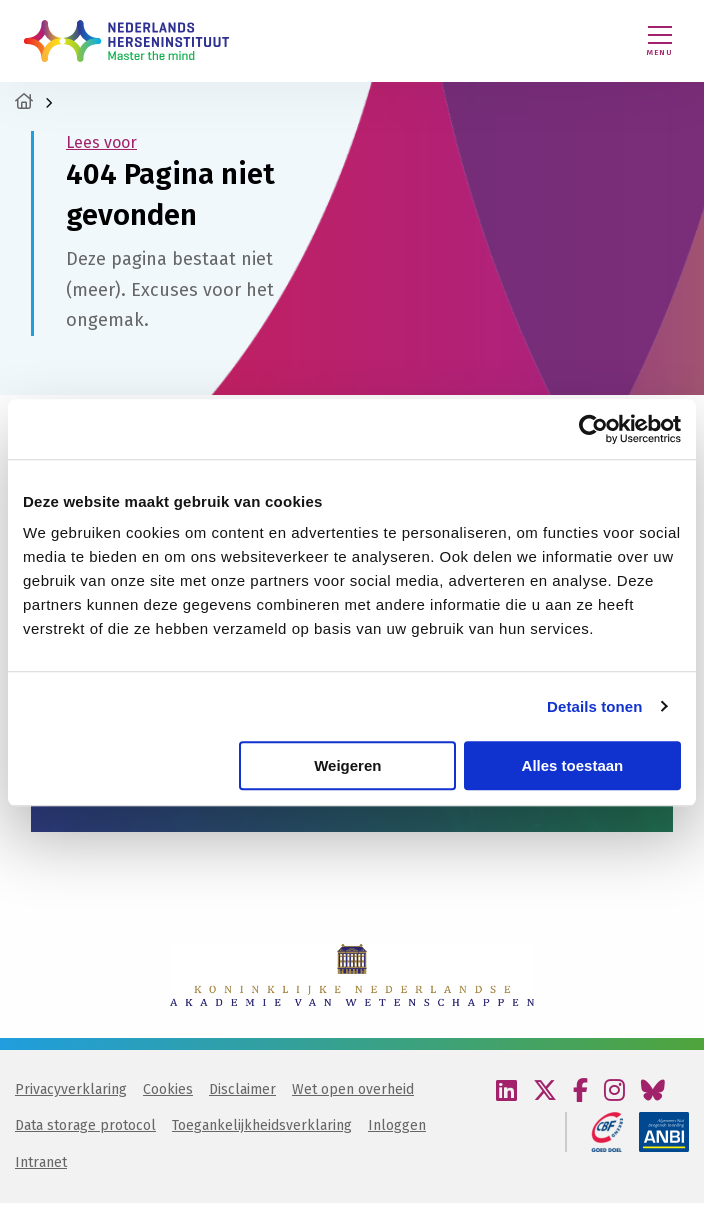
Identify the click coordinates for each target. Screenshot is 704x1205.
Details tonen (594, 706)
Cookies (168, 1091)
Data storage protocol (85, 1127)
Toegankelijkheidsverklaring (262, 1127)
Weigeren (347, 765)
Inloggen (397, 1127)
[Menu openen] (660, 41)
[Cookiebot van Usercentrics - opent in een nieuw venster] (593, 429)
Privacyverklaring (71, 1091)
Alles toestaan (573, 765)
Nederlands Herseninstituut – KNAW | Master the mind (126, 41)
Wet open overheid (353, 1091)
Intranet (41, 1164)
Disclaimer (242, 1091)
